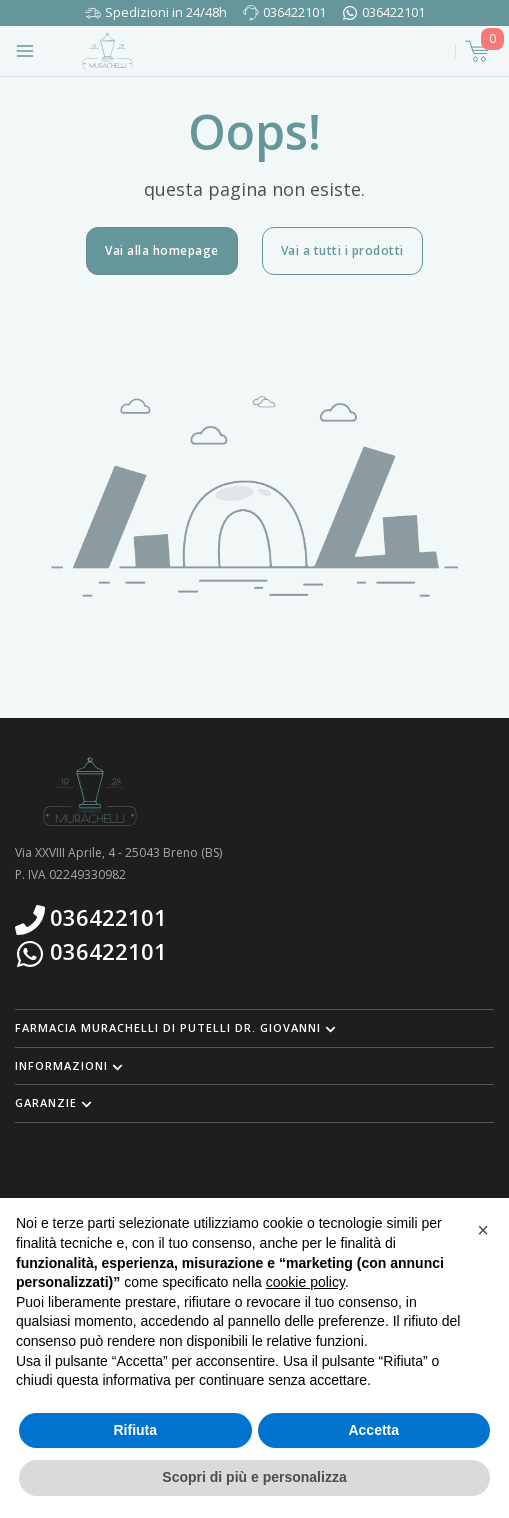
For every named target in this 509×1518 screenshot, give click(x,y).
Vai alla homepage (162, 250)
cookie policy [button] (305, 1282)
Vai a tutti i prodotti (342, 250)
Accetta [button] (373, 1430)
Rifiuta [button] (135, 1430)
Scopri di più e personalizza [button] (254, 1477)
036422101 (294, 12)
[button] (254, 1028)
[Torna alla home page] (107, 51)
